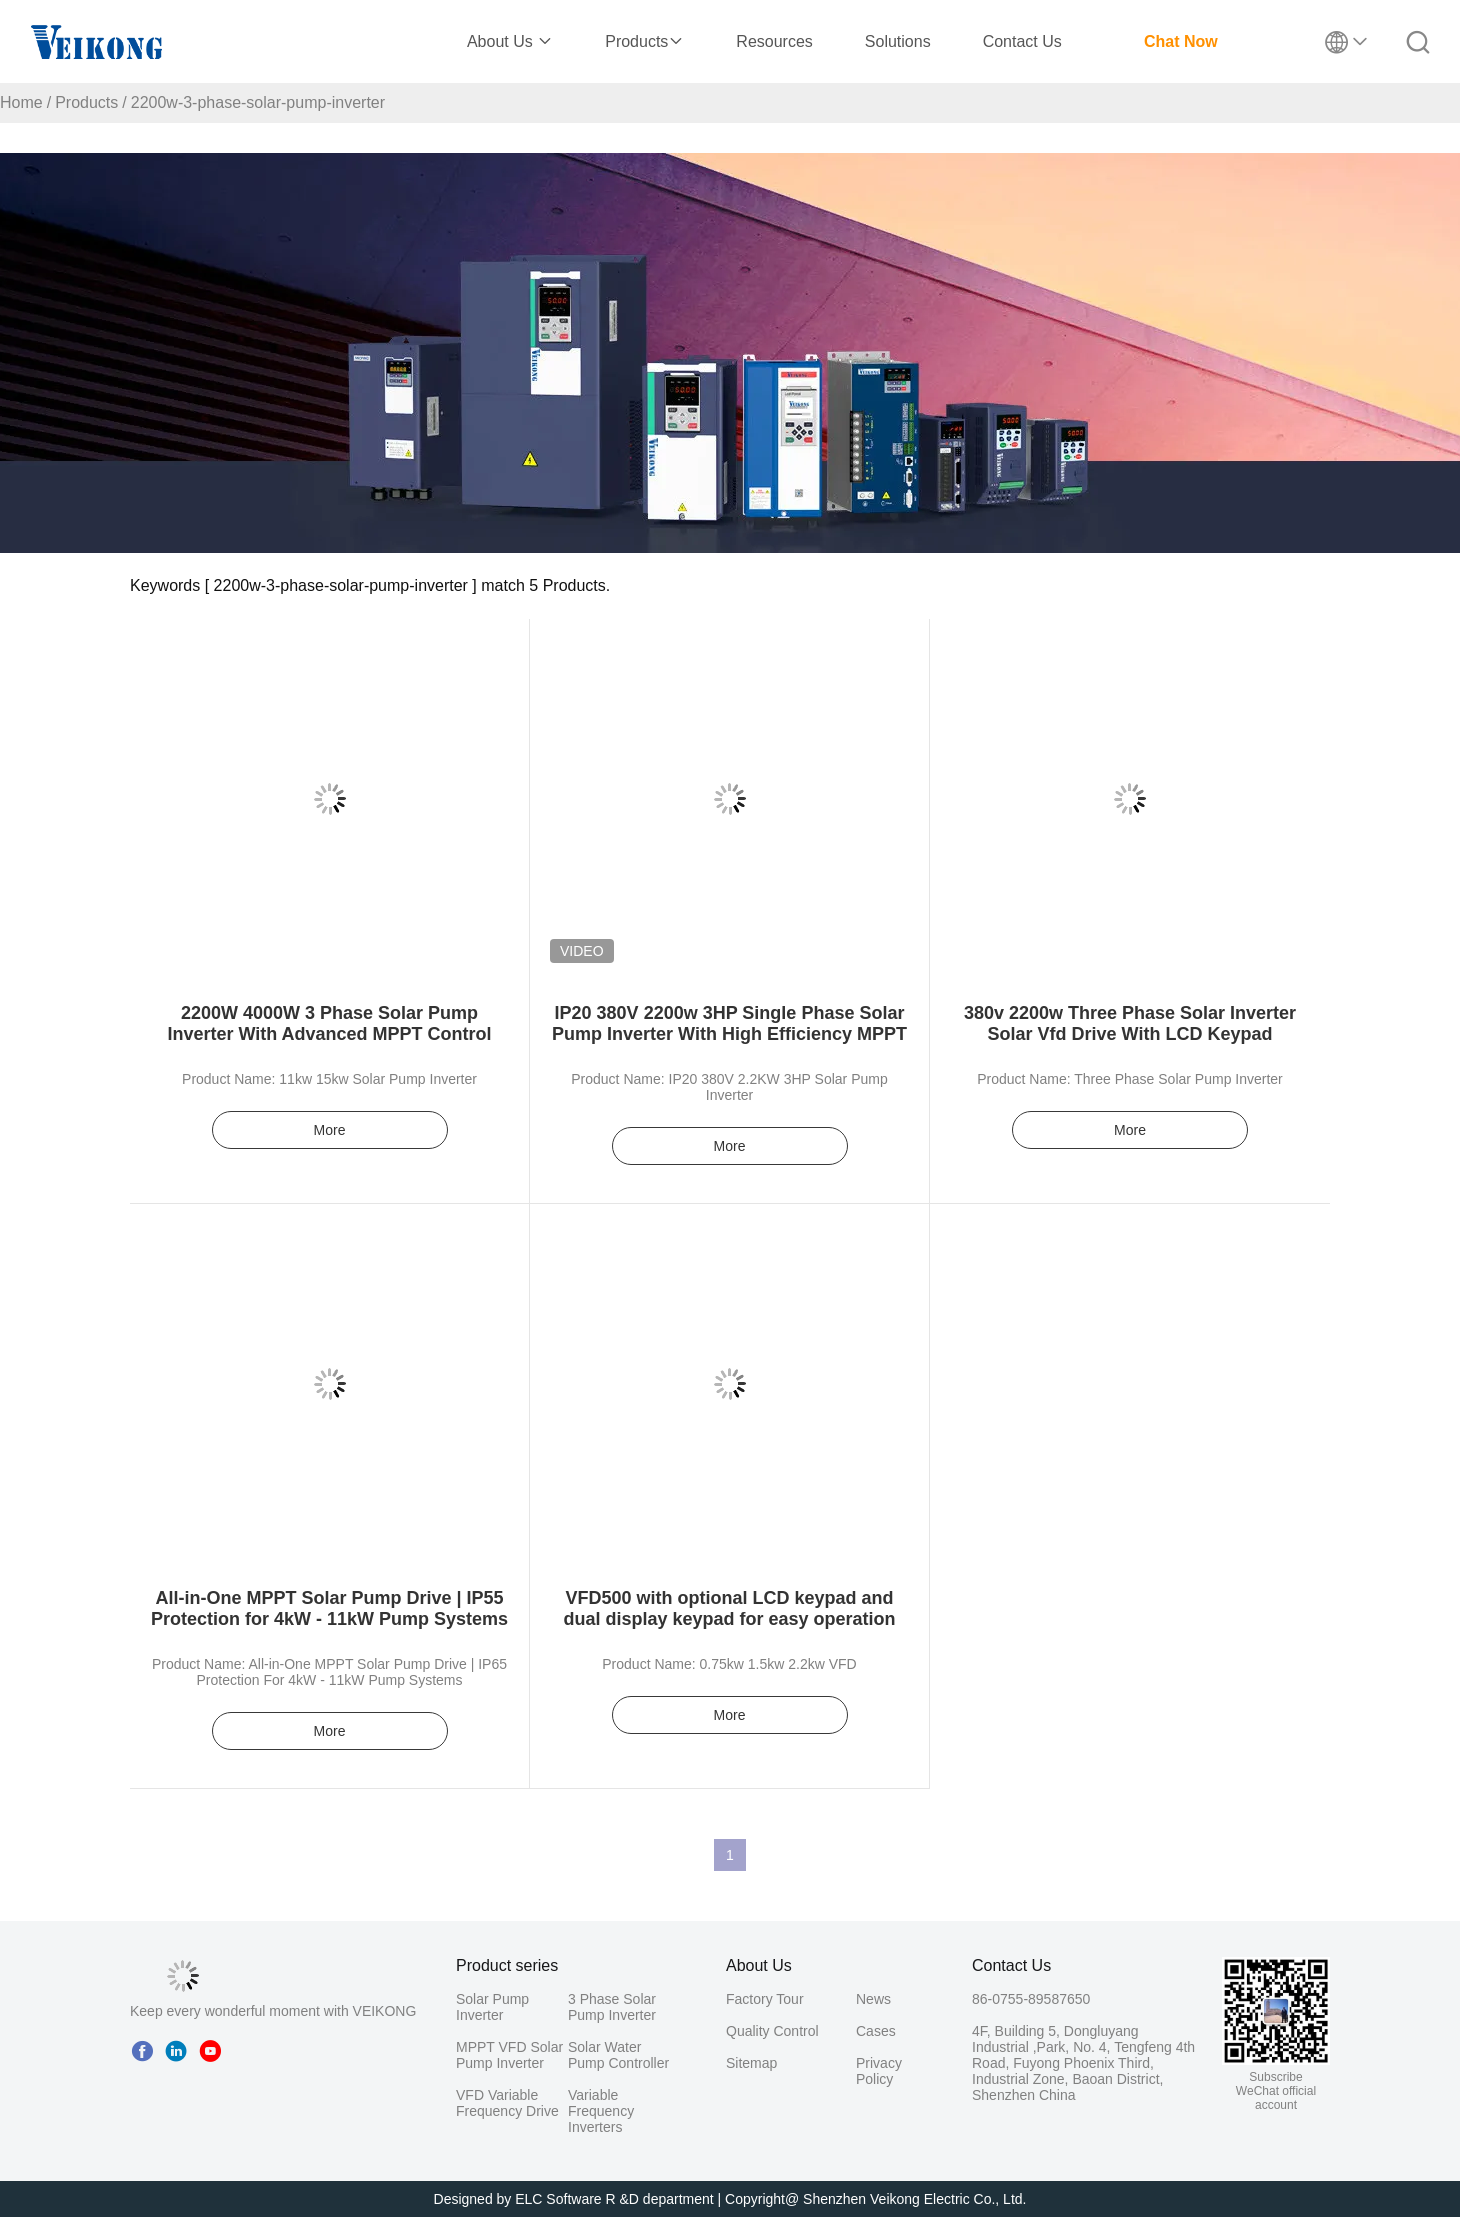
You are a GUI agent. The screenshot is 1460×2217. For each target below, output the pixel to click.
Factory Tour (765, 1999)
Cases (876, 2031)
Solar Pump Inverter (492, 2007)
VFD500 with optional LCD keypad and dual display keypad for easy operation (729, 1608)
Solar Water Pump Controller (618, 2055)
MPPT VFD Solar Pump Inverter (509, 2055)
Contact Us (1022, 41)
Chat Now (1181, 41)
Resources (774, 41)
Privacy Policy (879, 2071)
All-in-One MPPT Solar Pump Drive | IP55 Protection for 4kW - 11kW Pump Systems (329, 1608)
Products (644, 41)
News (873, 1999)
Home (21, 102)
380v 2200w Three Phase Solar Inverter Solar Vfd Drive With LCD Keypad (1130, 1023)
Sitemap (751, 2063)
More (330, 1130)
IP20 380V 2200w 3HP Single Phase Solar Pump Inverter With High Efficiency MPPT (729, 1023)
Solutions (898, 41)
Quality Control (772, 2031)
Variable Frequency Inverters (601, 2111)
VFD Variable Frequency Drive (507, 2103)
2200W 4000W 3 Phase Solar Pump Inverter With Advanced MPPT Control (329, 1023)
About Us (510, 41)
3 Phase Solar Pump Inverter (612, 2007)
